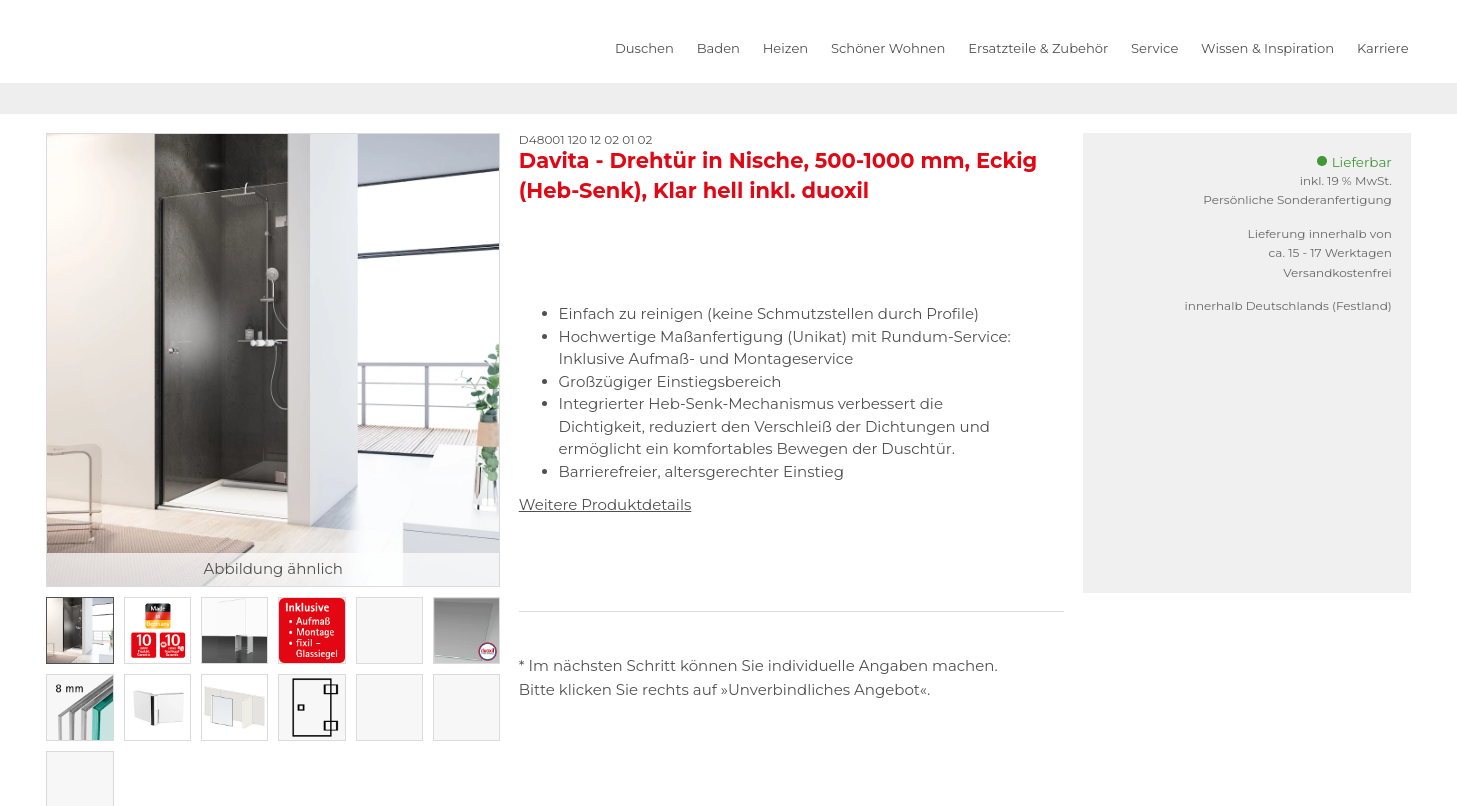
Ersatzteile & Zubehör (1038, 48)
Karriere (1383, 48)
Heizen (785, 48)
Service (1154, 48)
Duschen (644, 48)
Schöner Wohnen (888, 48)
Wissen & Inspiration (1267, 48)
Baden (718, 48)
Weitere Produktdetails (605, 504)
